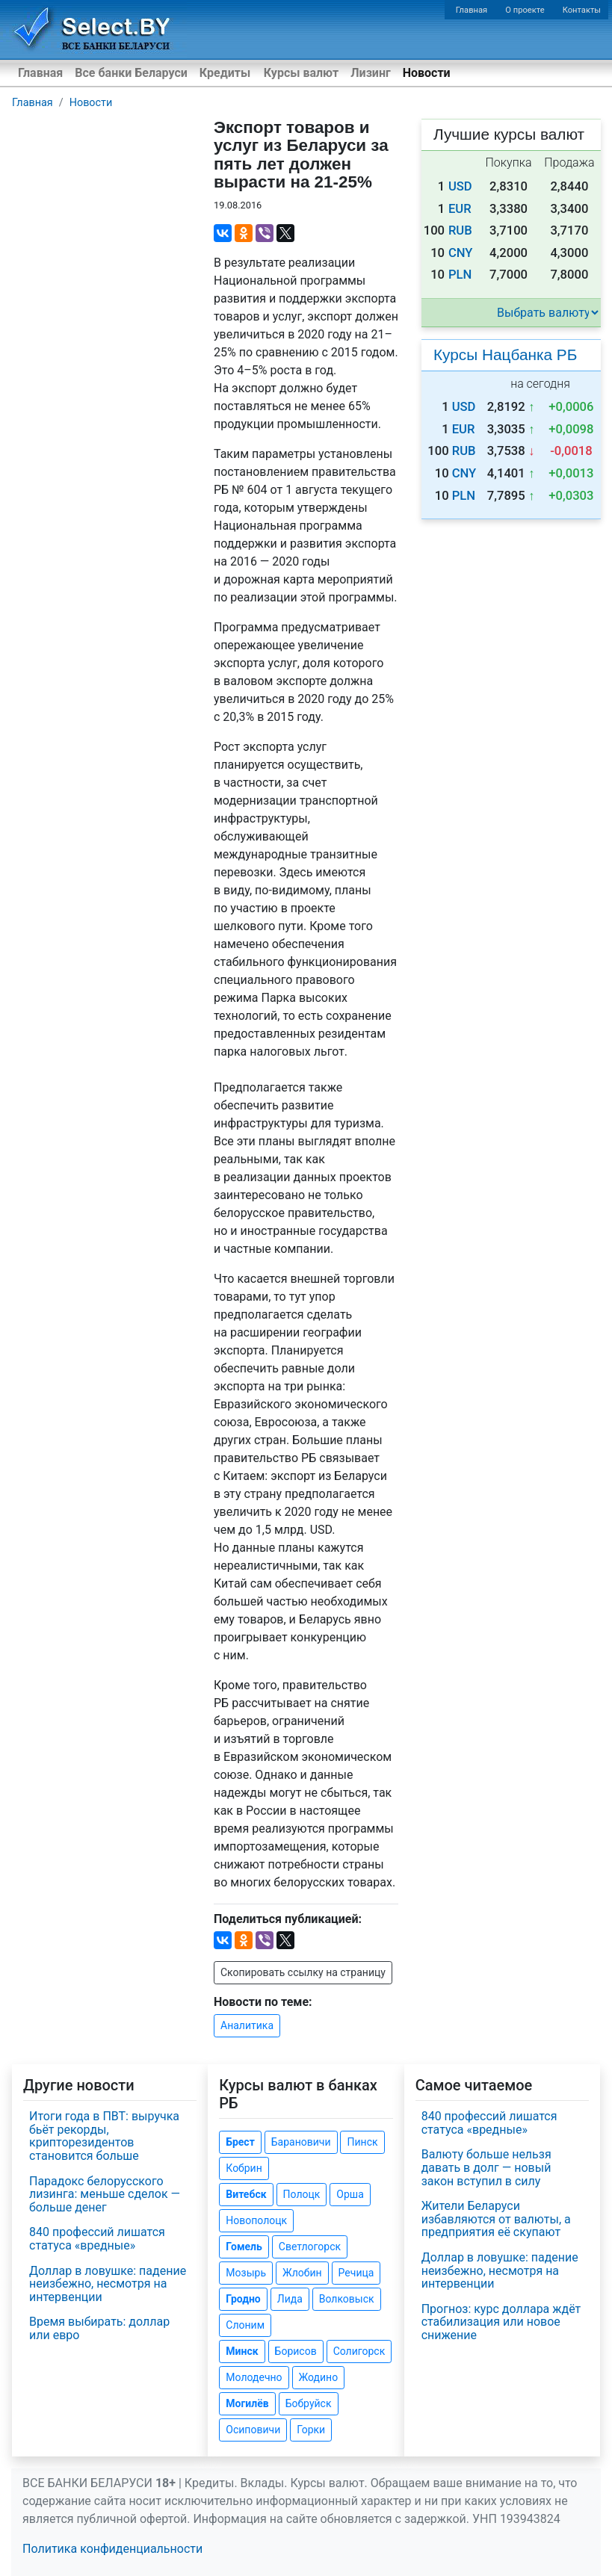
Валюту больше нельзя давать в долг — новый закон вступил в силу (486, 2167)
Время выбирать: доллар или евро (99, 2328)
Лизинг (370, 73)
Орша (349, 2194)
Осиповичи (253, 2430)
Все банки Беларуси (131, 73)
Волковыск (346, 2299)
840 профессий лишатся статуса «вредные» (97, 2239)
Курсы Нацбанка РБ (505, 354)
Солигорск (359, 2351)
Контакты (582, 10)
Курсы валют (301, 73)
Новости (427, 73)
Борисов (296, 2351)
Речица (356, 2273)
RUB (460, 230)
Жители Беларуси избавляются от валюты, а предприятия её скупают (496, 2219)
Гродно (243, 2299)
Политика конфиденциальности (112, 2549)
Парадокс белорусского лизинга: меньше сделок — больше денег (104, 2194)
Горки (311, 2430)
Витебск (246, 2194)
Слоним (245, 2325)
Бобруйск (308, 2403)
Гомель (244, 2247)
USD (460, 186)
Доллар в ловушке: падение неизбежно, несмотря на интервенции (107, 2284)
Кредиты (225, 73)
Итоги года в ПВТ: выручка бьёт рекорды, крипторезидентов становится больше (104, 2136)
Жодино (319, 2377)
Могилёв (247, 2403)
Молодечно (254, 2377)
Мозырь (246, 2273)
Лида (290, 2299)
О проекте (524, 10)
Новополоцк (256, 2220)
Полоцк (302, 2194)
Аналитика (246, 2025)
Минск (242, 2351)
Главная (472, 10)
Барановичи (301, 2142)
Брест (240, 2142)
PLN (460, 274)
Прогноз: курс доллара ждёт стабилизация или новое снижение (501, 2322)
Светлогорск (310, 2247)
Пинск (362, 2142)
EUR (460, 209)
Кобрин (244, 2168)
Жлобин (302, 2273)
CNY (460, 253)
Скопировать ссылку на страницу (303, 1972)
